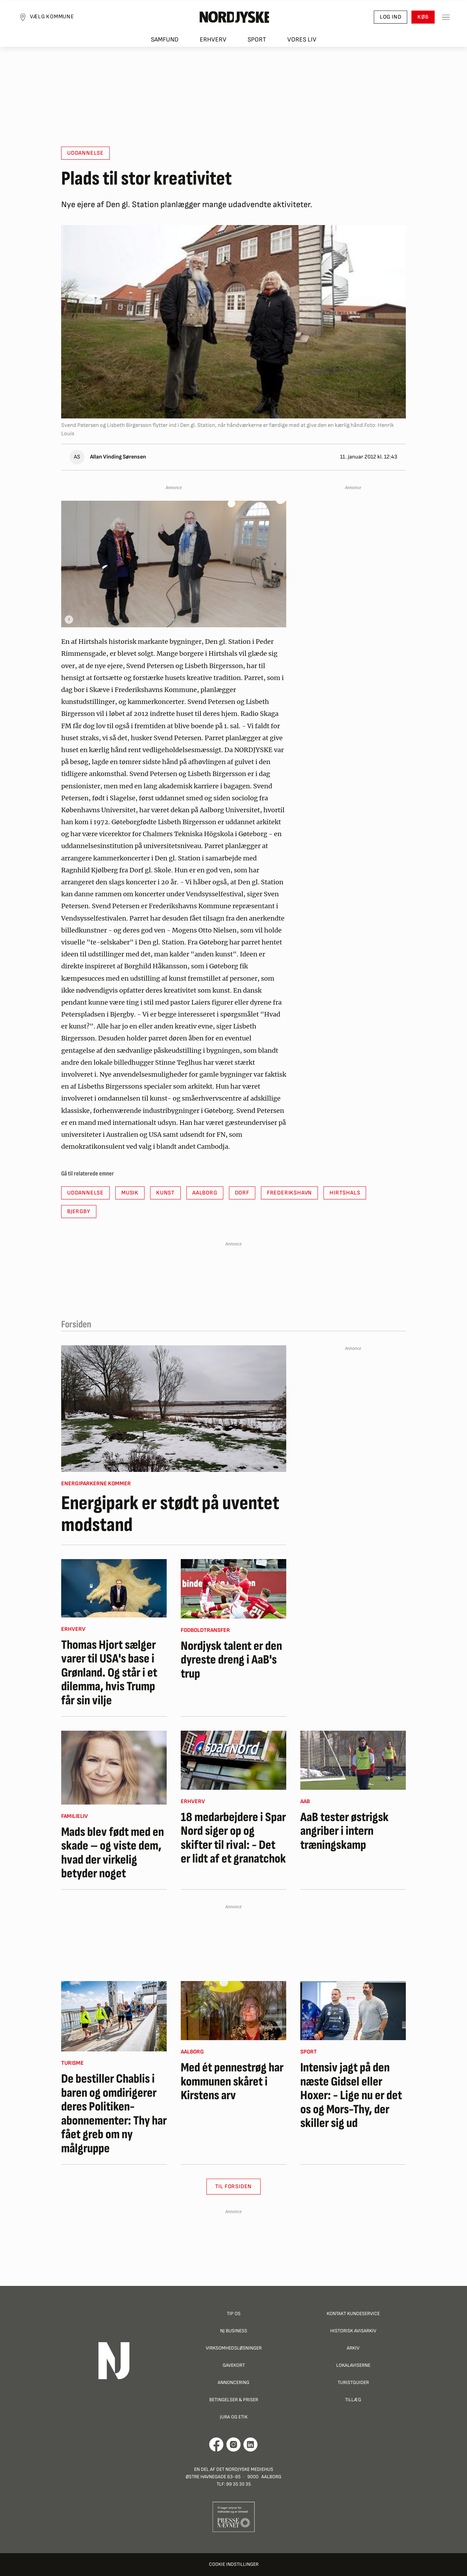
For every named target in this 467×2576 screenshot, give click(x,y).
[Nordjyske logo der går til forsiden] (233, 21)
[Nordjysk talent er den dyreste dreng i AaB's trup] (233, 1589)
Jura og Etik (234, 2417)
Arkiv (353, 2348)
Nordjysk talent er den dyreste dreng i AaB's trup (231, 1660)
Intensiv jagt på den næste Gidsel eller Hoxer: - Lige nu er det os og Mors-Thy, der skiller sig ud (351, 2095)
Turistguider (353, 2382)
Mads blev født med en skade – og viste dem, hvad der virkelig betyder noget (112, 1853)
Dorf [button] (242, 1193)
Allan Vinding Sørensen (118, 457)
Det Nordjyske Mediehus (244, 2469)
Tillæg (353, 2400)
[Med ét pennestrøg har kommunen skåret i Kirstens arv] (233, 2010)
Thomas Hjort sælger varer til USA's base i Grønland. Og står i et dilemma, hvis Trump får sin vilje (109, 1673)
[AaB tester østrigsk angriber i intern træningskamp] (353, 1760)
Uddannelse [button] (85, 153)
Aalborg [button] (204, 1193)
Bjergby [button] (78, 1211)
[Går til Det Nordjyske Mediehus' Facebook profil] (216, 2444)
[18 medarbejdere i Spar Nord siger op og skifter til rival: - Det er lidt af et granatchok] (233, 1760)
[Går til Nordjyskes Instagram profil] (233, 2444)
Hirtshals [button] (345, 1193)
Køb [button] (416, 21)
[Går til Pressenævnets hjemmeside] (233, 2516)
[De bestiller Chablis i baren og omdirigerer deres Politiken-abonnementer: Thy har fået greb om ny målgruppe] (114, 2016)
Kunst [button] (165, 1193)
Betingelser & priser (233, 2400)
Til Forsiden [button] (233, 2186)
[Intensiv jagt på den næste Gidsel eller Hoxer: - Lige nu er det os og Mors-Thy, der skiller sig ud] (353, 2010)
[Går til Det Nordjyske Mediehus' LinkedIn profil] (250, 2444)
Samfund (165, 46)
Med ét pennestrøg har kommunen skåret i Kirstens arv (232, 2082)
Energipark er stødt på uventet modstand (170, 1514)
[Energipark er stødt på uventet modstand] (173, 1408)
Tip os (234, 2314)
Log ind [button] (384, 21)
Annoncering (233, 2382)
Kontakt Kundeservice (353, 2314)
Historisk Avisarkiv (353, 2331)
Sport (257, 46)
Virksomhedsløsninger (234, 2348)
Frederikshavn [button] (289, 1193)
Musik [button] (130, 1193)
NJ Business (233, 2331)
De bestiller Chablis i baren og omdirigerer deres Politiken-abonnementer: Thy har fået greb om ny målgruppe (114, 2114)
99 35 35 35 (238, 2484)
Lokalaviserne (353, 2365)
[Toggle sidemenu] (439, 21)
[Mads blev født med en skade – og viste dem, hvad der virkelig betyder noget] (114, 1768)
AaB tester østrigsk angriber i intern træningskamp (344, 1831)
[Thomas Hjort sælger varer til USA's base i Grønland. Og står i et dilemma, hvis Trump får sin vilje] (114, 1588)
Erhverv (213, 46)
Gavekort (234, 2365)
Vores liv (301, 46)
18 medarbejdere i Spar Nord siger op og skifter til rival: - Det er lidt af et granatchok (233, 1838)
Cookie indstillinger (233, 2564)
